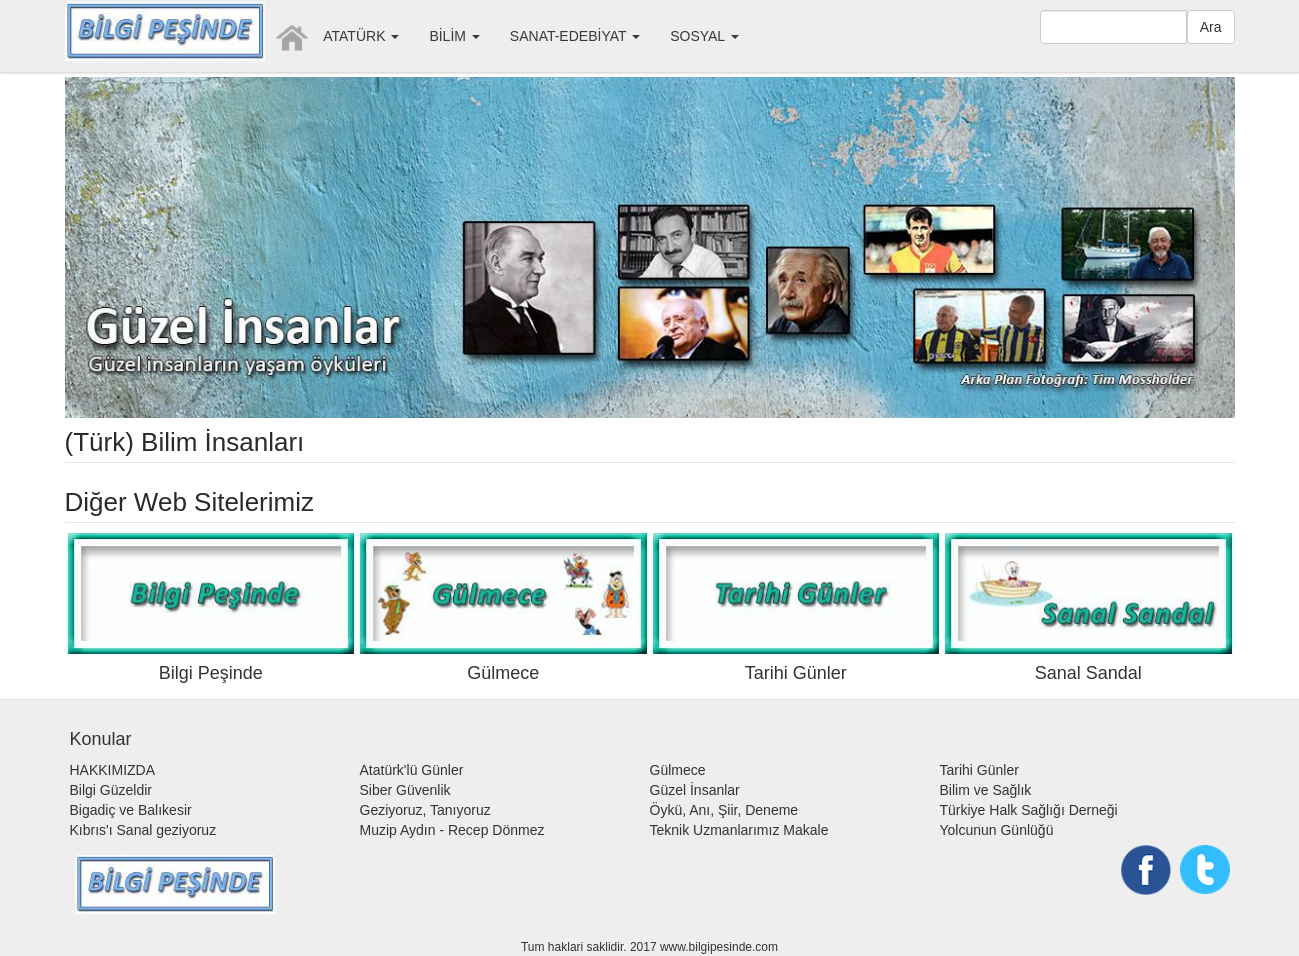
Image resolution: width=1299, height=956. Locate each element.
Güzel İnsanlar (695, 790)
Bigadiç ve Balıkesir (131, 810)
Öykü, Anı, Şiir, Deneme (724, 810)
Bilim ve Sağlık (986, 790)
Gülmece (678, 770)
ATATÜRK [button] (361, 36)
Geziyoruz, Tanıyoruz (425, 810)
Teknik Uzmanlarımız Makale (739, 830)
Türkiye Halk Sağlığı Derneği (1029, 810)
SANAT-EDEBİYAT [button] (575, 36)
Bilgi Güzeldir (111, 790)
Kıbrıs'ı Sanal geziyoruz (143, 830)
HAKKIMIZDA (113, 770)
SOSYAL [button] (704, 36)
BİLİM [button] (454, 36)
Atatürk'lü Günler (412, 770)
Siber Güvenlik (405, 790)
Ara (1211, 27)
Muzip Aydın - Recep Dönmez (452, 830)
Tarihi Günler (979, 770)
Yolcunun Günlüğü (997, 830)
